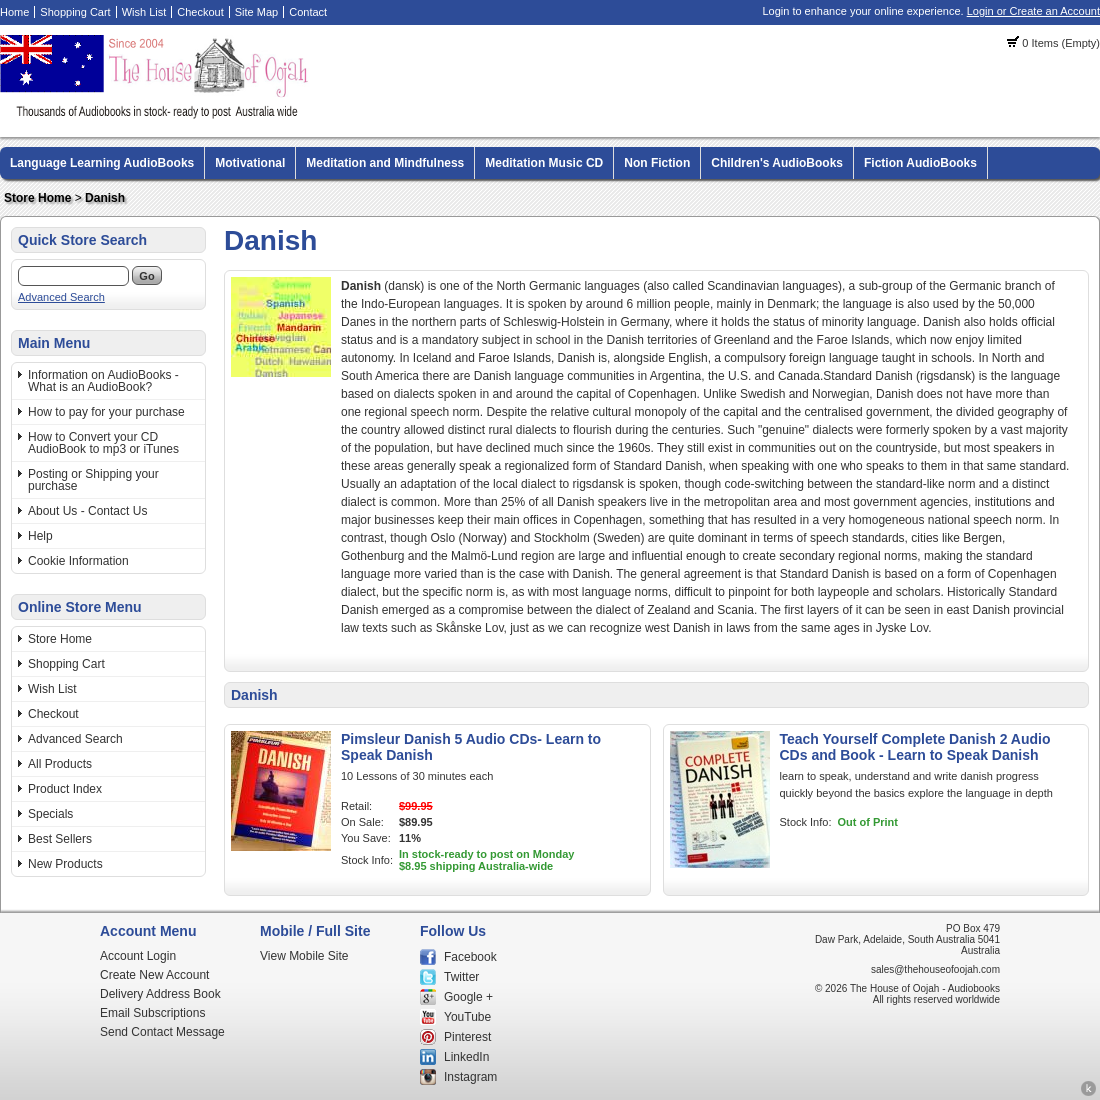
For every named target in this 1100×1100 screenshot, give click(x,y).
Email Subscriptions (152, 1013)
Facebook (470, 957)
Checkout (200, 12)
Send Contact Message (162, 1032)
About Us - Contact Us (87, 511)
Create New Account (154, 975)
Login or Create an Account (1033, 11)
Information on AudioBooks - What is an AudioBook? (103, 381)
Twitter (461, 977)
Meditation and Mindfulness (385, 163)
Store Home (37, 198)
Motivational (250, 163)
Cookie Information (78, 561)
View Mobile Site (304, 956)
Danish (105, 198)
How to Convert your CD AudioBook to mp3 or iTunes (103, 443)
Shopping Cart (75, 12)
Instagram (470, 1077)
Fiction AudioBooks (920, 163)
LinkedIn (466, 1057)
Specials (50, 814)
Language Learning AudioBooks (102, 163)
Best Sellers (60, 839)
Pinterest (467, 1037)
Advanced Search (61, 297)
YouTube (467, 1017)
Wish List (144, 12)
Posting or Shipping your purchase (93, 480)
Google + (468, 997)
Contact (308, 12)
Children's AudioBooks (777, 163)
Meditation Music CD (544, 163)
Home (14, 12)
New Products (65, 864)
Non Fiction (657, 163)
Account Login (138, 956)
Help (40, 536)
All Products (60, 764)
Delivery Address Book (160, 994)
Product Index (65, 789)
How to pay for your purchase (106, 412)
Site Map (256, 12)
